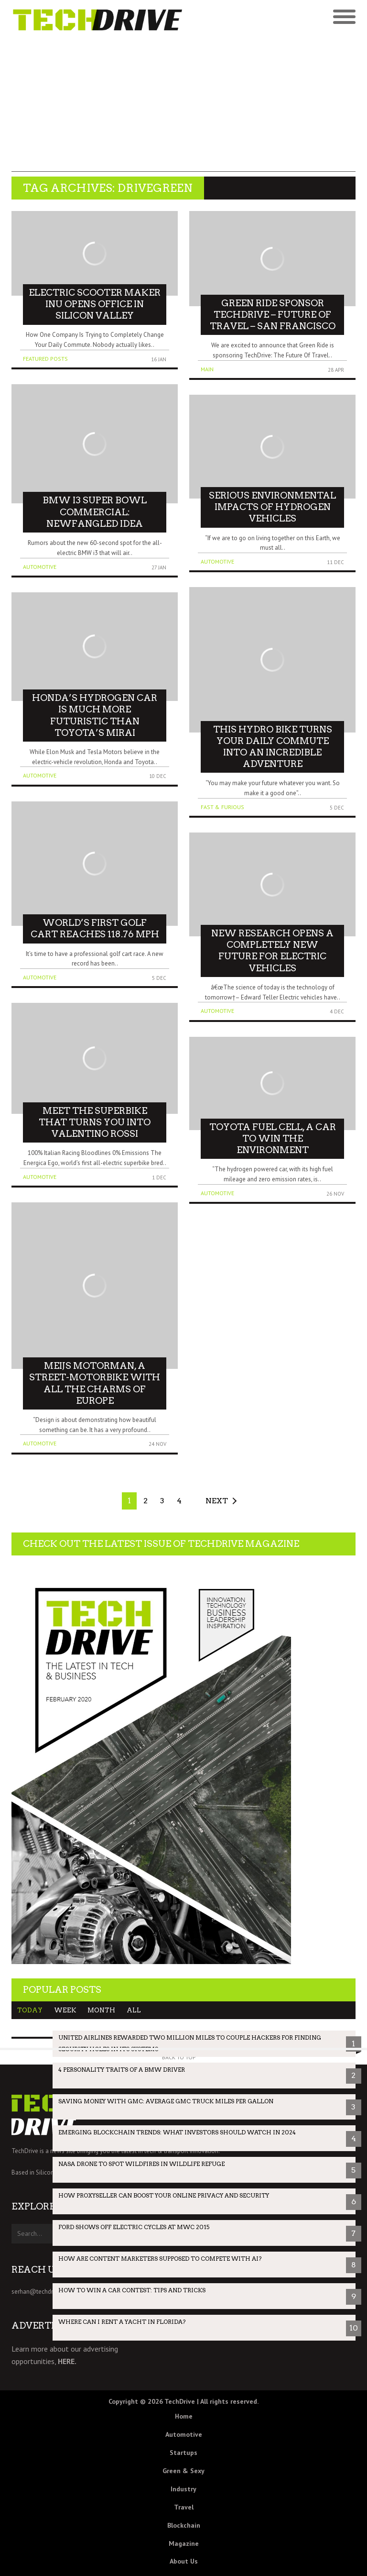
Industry (183, 2489)
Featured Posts (45, 358)
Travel (184, 2507)
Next (216, 1500)
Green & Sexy (183, 2470)
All (134, 2010)
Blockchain (183, 2525)
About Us (184, 2561)
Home (184, 2416)
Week (65, 2010)
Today (30, 2010)
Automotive (39, 566)
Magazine (184, 2543)
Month (101, 2010)
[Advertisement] (183, 105)
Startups (183, 2452)
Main (207, 369)
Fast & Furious (222, 807)
